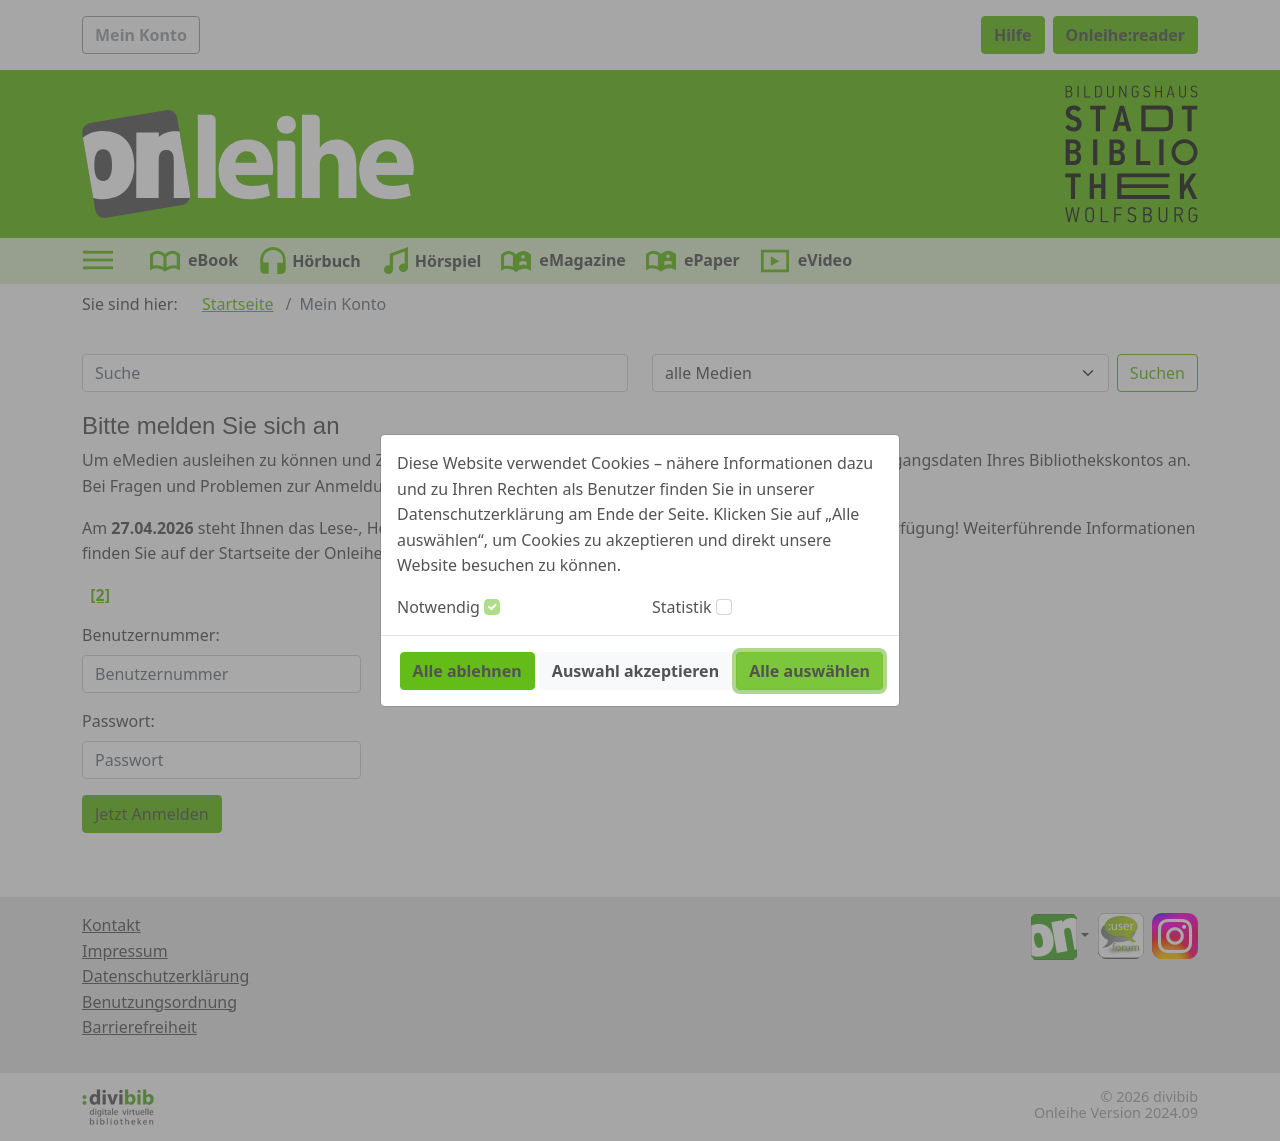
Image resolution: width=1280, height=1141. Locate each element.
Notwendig (438, 607)
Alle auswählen (809, 671)
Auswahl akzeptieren (635, 671)
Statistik (682, 607)
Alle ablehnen (467, 671)
